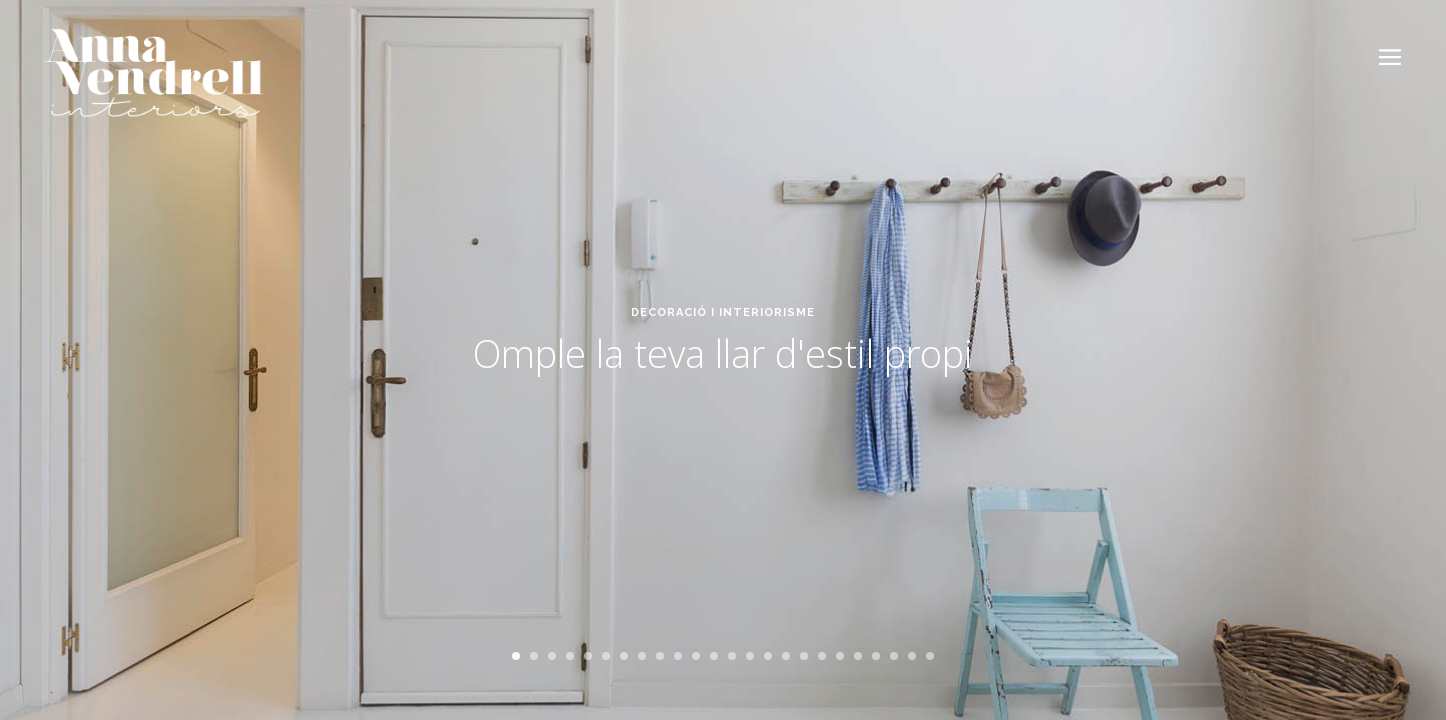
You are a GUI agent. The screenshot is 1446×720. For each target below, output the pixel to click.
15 (768, 656)
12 (714, 656)
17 (804, 656)
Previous (47, 395)
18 (822, 656)
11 (696, 656)
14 (750, 656)
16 (786, 656)
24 (930, 656)
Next (1411, 395)
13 (732, 656)
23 (912, 656)
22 (894, 656)
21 (876, 656)
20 (858, 656)
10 (678, 656)
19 (840, 656)
